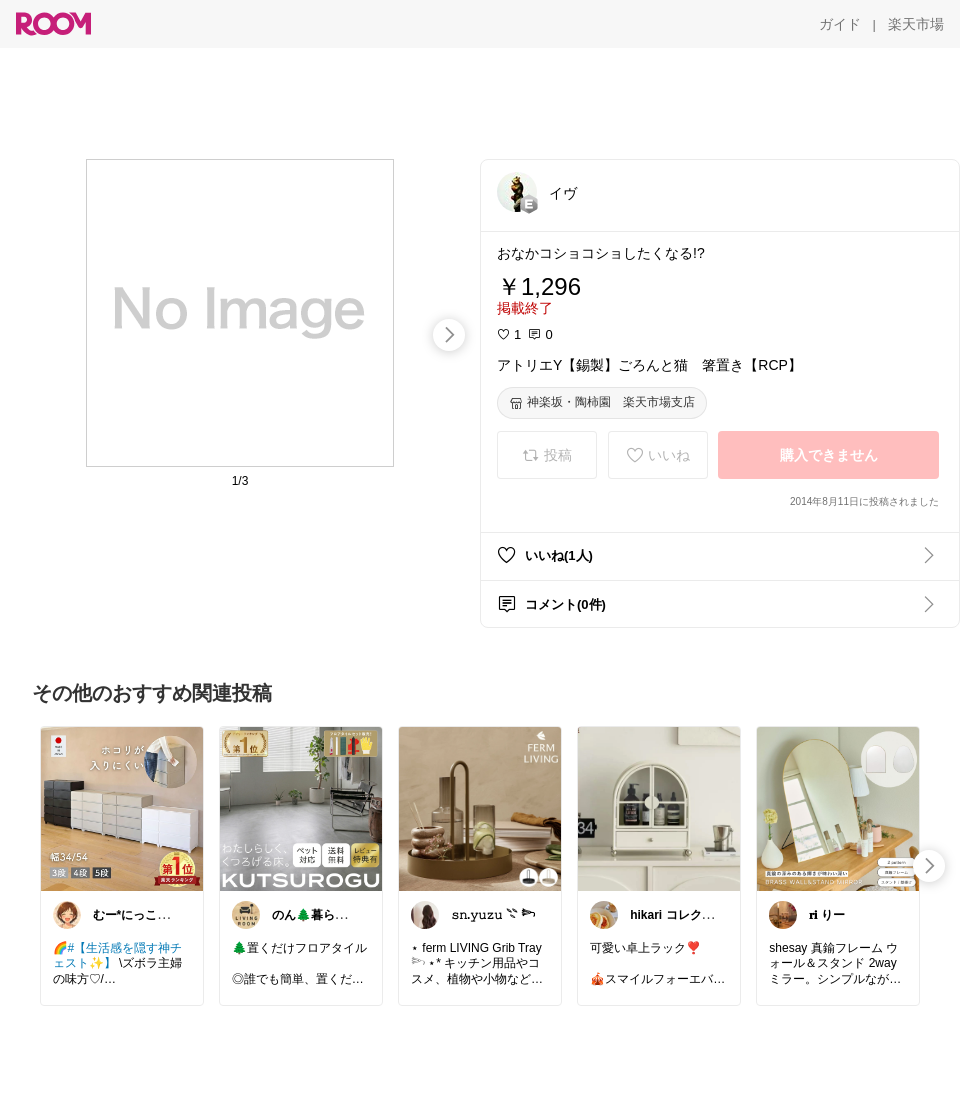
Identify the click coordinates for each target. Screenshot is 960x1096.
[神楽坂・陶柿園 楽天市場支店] (602, 403)
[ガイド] (840, 24)
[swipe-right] (449, 335)
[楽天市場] (916, 24)
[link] (122, 808)
